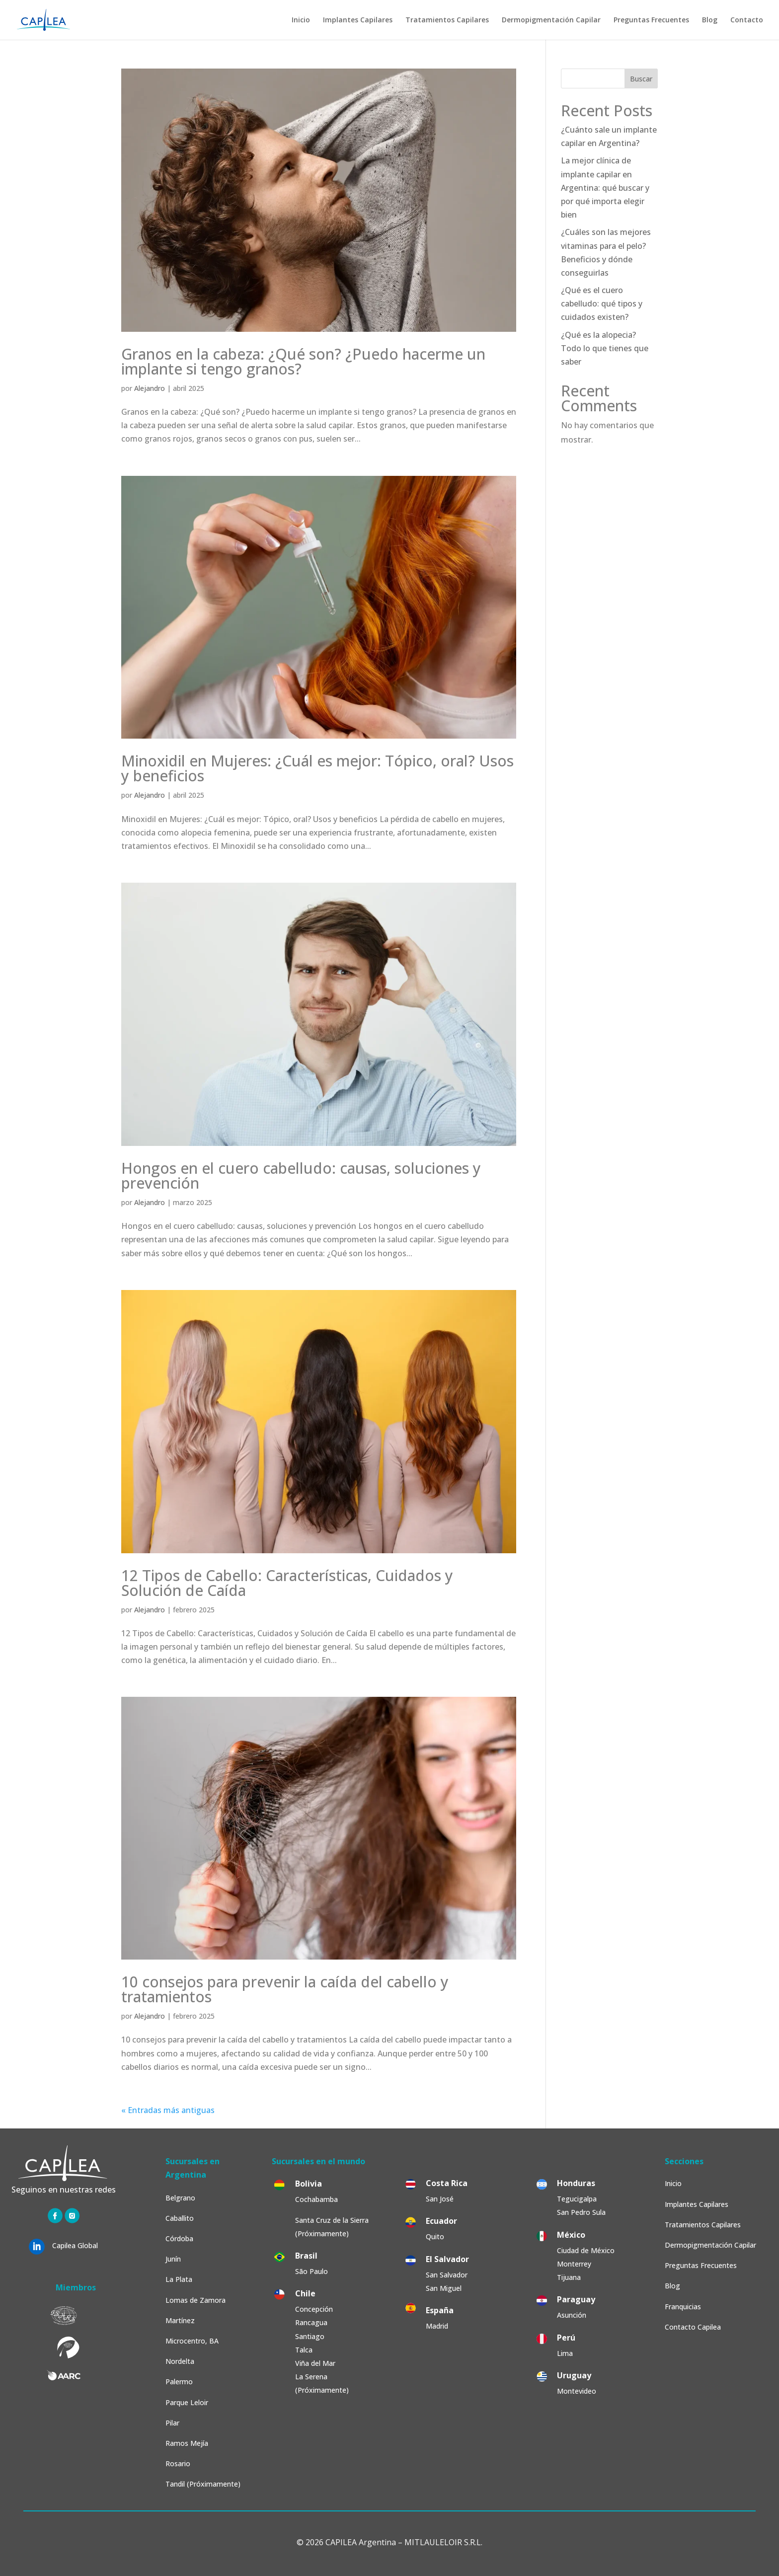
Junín (173, 2259)
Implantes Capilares (357, 20)
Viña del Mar (315, 2363)
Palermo (179, 2381)
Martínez (180, 2320)
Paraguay (576, 2299)
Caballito (179, 2218)
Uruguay (574, 2375)
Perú (566, 2337)
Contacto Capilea (693, 2327)
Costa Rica (446, 2183)
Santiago (309, 2336)
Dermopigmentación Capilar (551, 20)
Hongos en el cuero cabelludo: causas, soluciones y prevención (301, 1175)
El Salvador (447, 2259)
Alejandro (149, 388)
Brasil (306, 2255)
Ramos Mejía (186, 2443)
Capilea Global (75, 2245)
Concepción (314, 2309)
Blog (709, 20)
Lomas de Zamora (195, 2300)
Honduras (576, 2183)
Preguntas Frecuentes (651, 20)
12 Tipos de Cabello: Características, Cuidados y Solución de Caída (287, 1582)
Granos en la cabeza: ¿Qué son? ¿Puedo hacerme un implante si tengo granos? (303, 361)
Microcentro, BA (192, 2341)
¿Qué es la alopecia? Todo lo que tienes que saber (604, 348)
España (440, 2310)
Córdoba (179, 2238)
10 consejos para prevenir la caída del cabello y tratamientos (285, 1989)
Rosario (177, 2463)
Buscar (641, 78)
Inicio (301, 20)
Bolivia (308, 2183)
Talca (303, 2349)
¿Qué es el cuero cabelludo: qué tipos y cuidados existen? (601, 303)
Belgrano (180, 2197)
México (571, 2234)
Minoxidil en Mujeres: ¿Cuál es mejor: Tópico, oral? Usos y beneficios (317, 768)
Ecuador (441, 2220)
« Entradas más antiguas (168, 2110)
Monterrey (574, 2264)
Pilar (172, 2422)
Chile (305, 2293)
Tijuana (570, 2277)
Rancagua (311, 2322)
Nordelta (179, 2361)
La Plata (178, 2279)
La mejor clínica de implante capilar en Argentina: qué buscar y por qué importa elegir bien (605, 187)
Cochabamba (316, 2199)
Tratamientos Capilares (447, 20)
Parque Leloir (186, 2402)
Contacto (746, 20)
